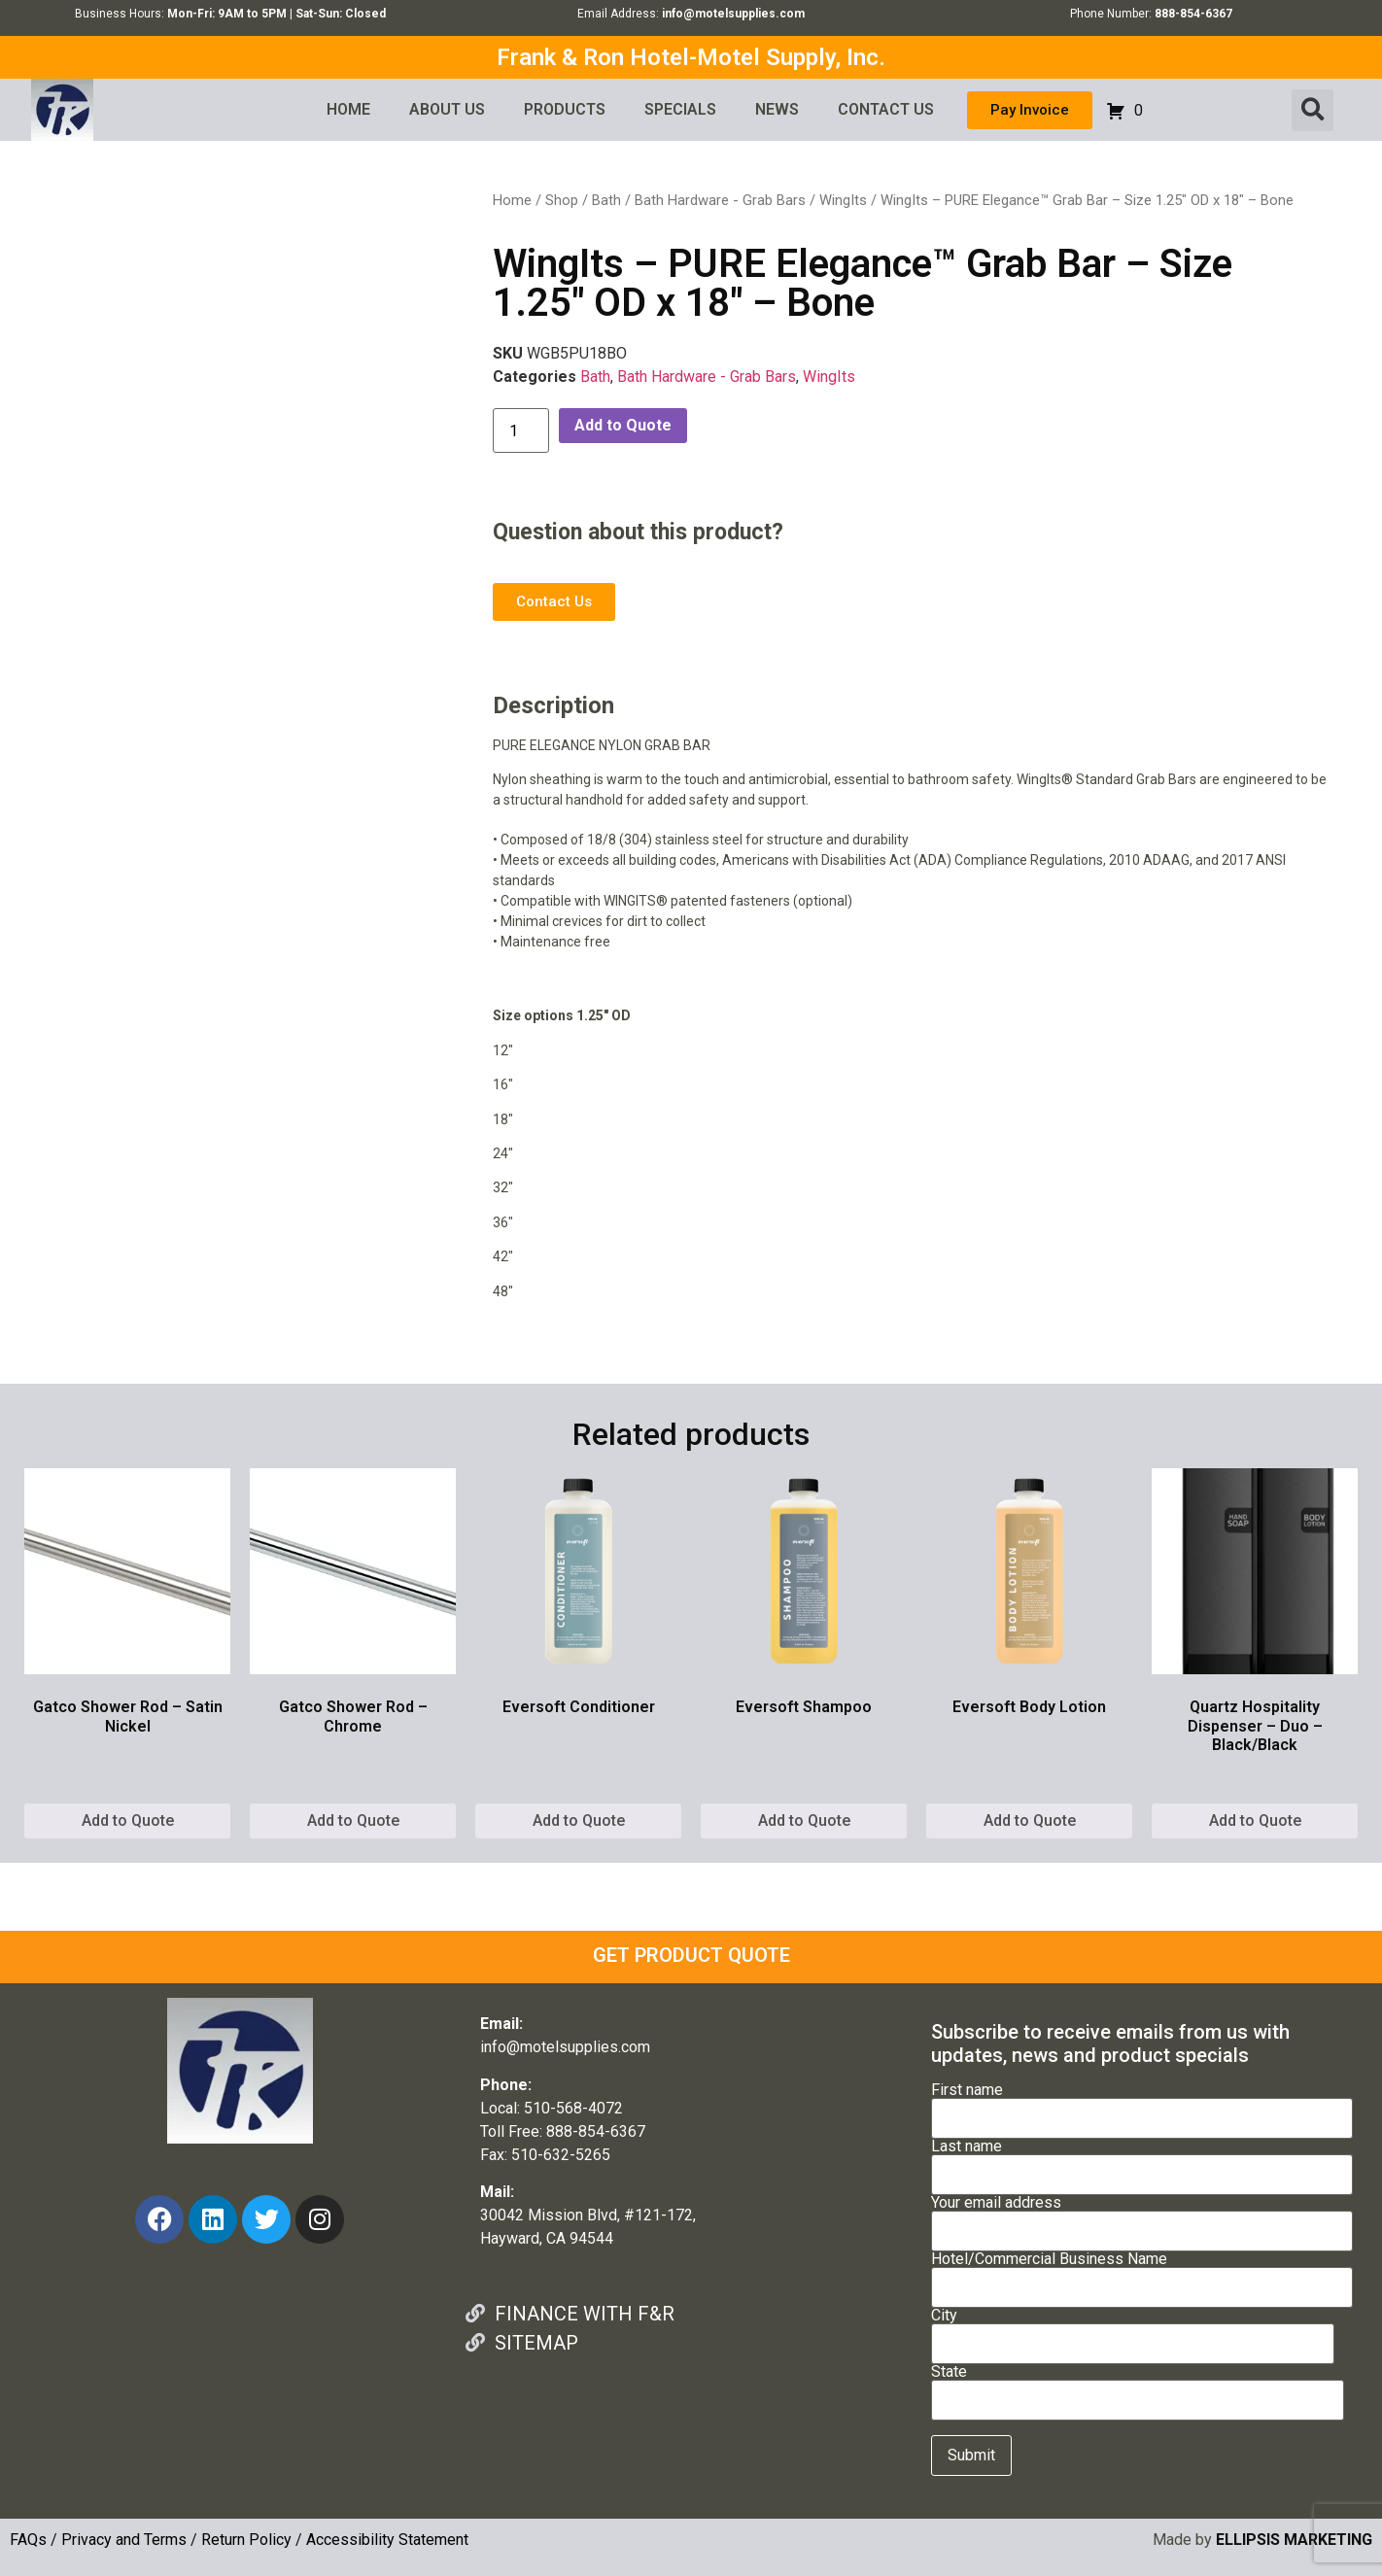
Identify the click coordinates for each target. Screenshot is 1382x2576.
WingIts (843, 200)
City (1132, 2330)
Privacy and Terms (124, 2539)
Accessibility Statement (387, 2539)
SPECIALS (680, 109)
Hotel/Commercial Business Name (1142, 2273)
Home (512, 200)
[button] (1312, 110)
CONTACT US (886, 109)
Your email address (1142, 2217)
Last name (1142, 2161)
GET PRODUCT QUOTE (691, 1955)
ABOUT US (447, 109)
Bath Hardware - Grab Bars (720, 200)
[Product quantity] (521, 430)
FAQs (28, 2539)
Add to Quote (623, 425)
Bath (606, 200)
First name (1142, 2104)
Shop (561, 200)
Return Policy (246, 2539)
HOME (348, 109)
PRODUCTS (564, 109)
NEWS (777, 109)
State (1137, 2386)
